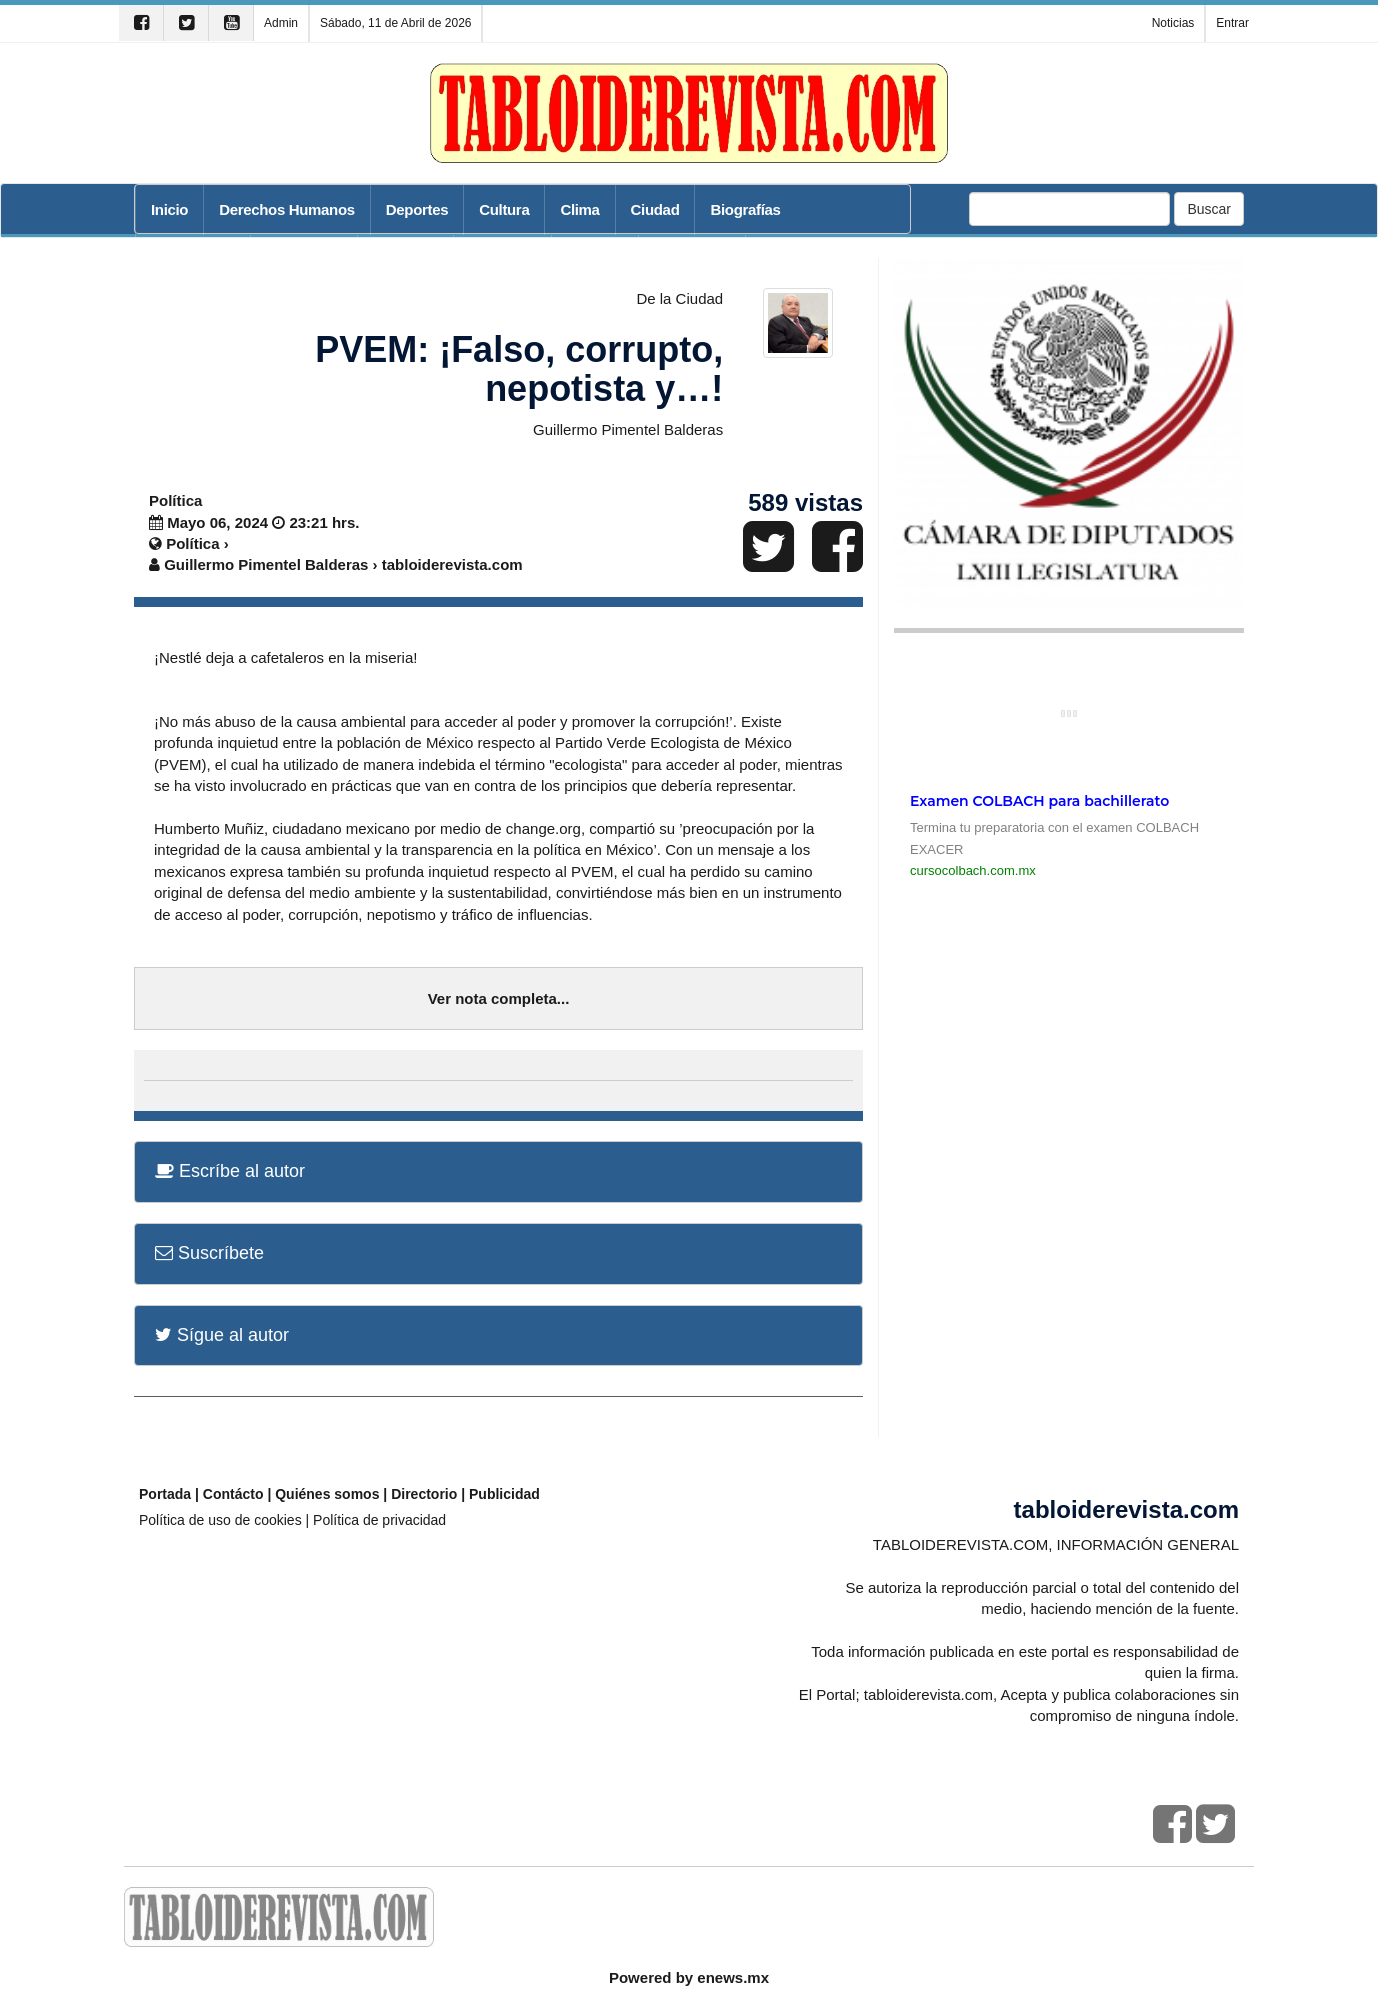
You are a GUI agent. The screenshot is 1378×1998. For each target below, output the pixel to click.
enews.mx (733, 1977)
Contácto (233, 1494)
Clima (579, 209)
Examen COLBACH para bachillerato (1039, 801)
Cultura (504, 209)
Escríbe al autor (230, 1171)
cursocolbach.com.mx (973, 870)
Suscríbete (209, 1253)
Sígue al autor (222, 1335)
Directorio (424, 1494)
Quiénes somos (327, 1494)
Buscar (1209, 209)
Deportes (417, 209)
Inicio (169, 209)
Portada (165, 1494)
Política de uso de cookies (220, 1520)
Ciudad (655, 209)
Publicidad (504, 1494)
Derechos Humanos (287, 209)
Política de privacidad (379, 1520)
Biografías (745, 209)
